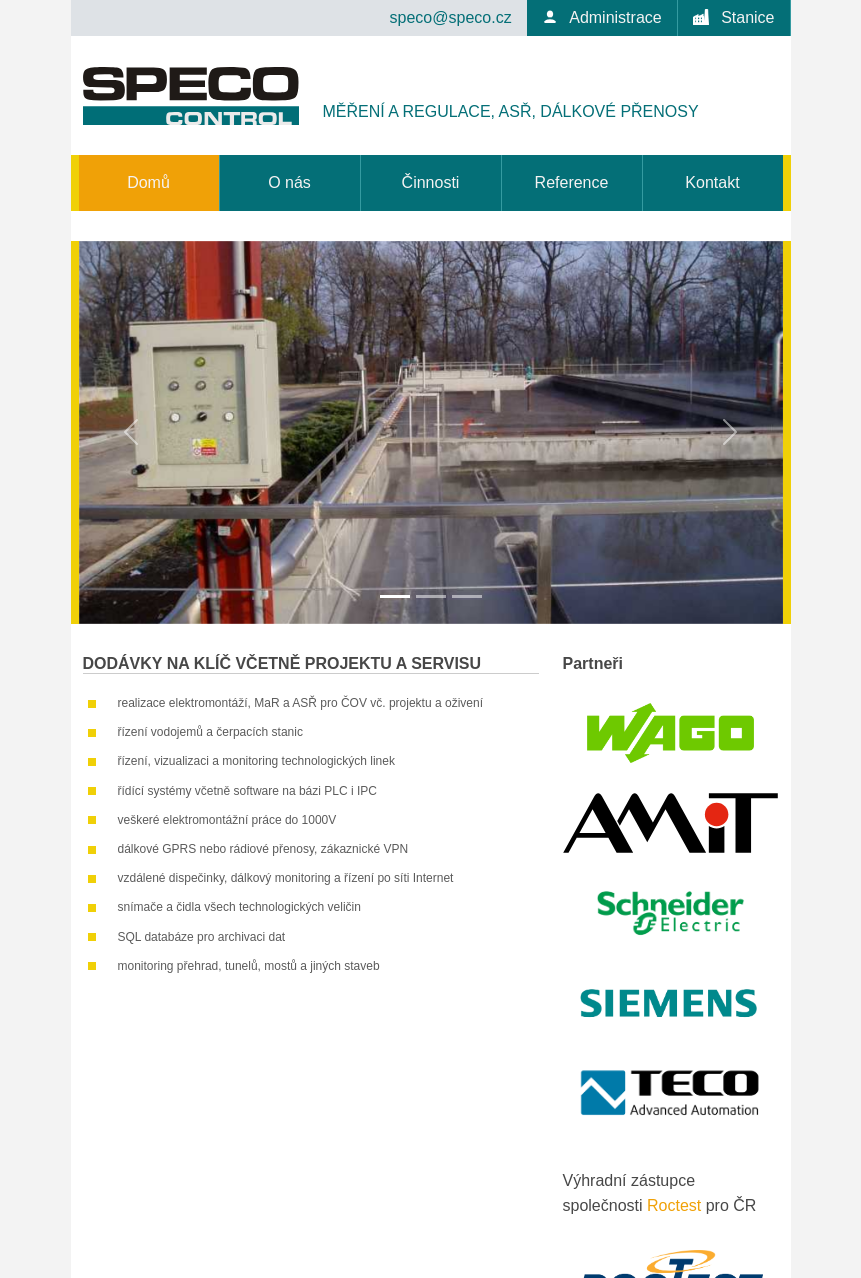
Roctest (674, 1205)
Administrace (602, 17)
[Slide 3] (467, 596)
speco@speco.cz (451, 17)
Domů (148, 182)
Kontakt (712, 182)
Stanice (734, 17)
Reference (572, 182)
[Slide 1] (395, 596)
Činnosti (431, 182)
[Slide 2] (431, 596)
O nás (289, 182)
